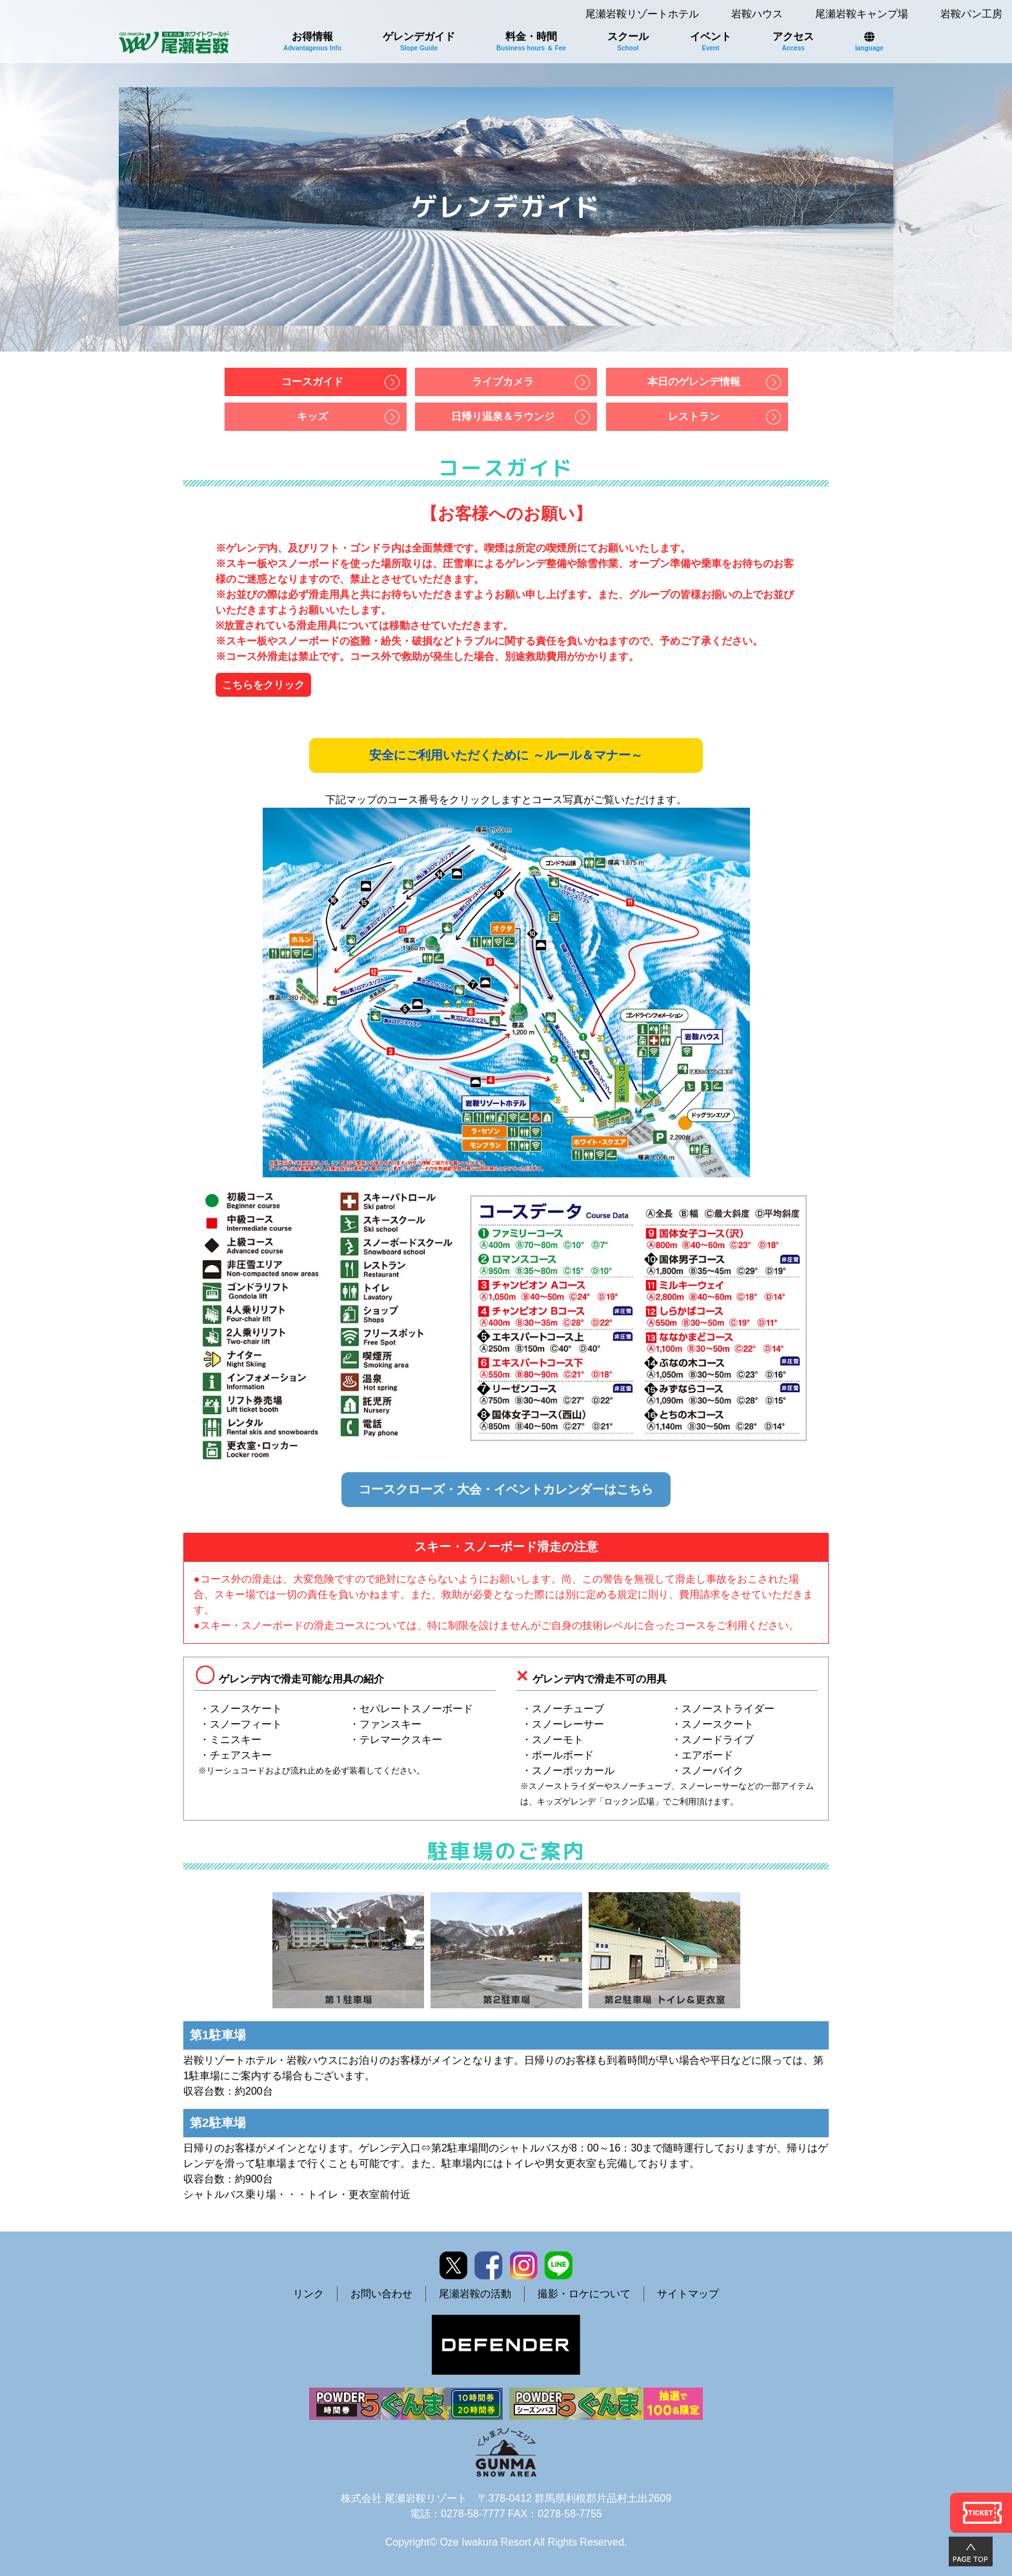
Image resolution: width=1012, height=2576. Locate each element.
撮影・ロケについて (584, 2293)
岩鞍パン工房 (971, 13)
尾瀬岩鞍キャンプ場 (861, 13)
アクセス (793, 41)
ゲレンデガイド (419, 41)
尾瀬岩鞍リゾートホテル (642, 13)
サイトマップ (688, 2293)
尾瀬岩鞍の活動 (475, 2293)
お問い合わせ (381, 2293)
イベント (710, 41)
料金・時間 (531, 41)
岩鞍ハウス (757, 13)
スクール (628, 41)
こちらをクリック (263, 684)
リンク (308, 2293)
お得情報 (312, 41)
